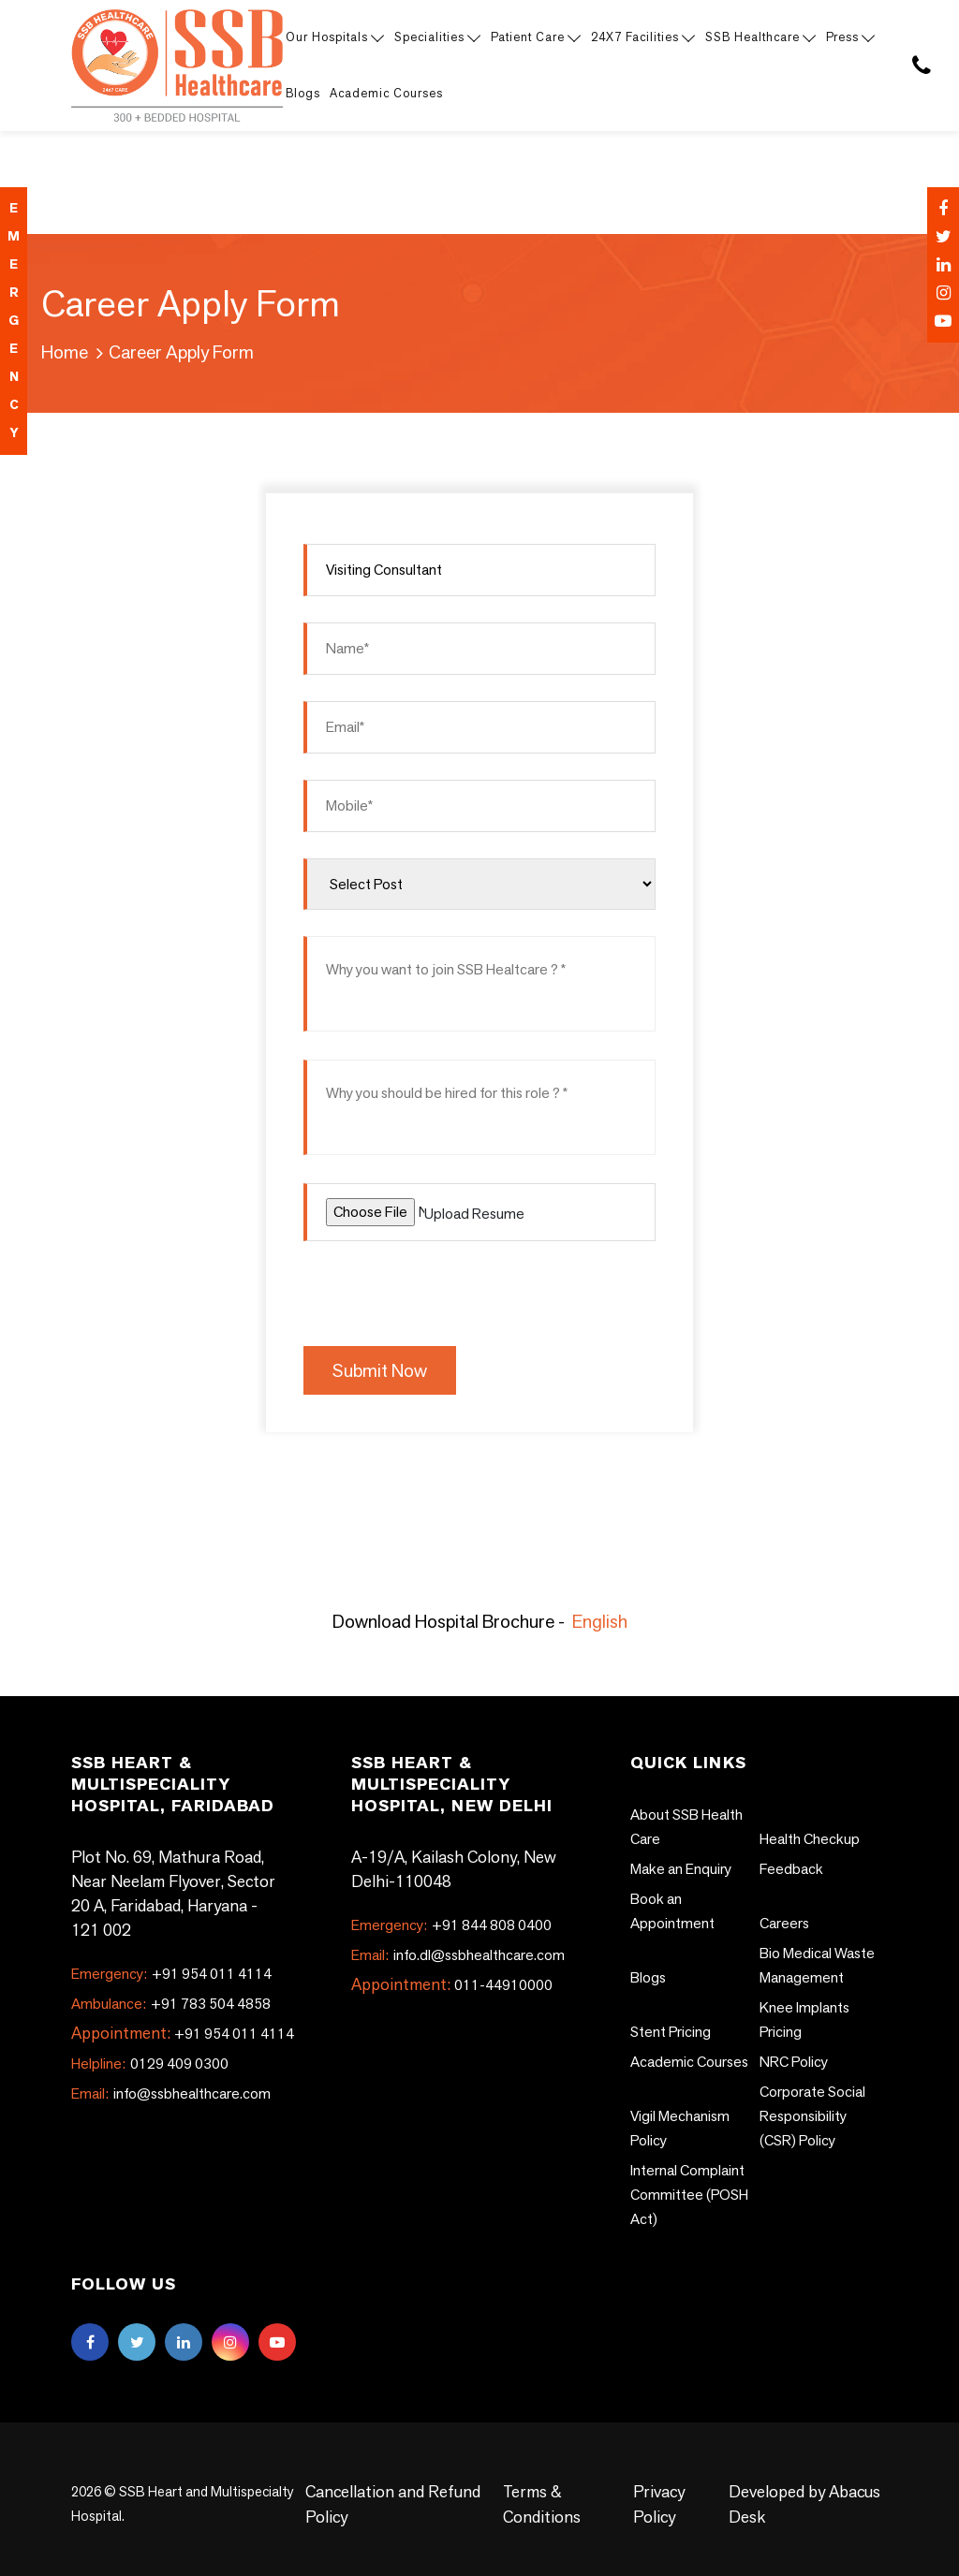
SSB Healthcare (759, 37)
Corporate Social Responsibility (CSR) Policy (812, 2116)
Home (64, 352)
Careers (784, 1923)
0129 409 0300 (150, 2063)
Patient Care (535, 37)
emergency (13, 320)
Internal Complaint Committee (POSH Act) (689, 2194)
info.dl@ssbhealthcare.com (458, 1955)
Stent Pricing (670, 2032)
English (599, 1621)
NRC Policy (794, 2061)
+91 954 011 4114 (171, 1973)
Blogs (303, 93)
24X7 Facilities (642, 37)
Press (849, 37)
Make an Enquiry (680, 1869)
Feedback (791, 1869)
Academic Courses (386, 93)
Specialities (436, 37)
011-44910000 (503, 1985)
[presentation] (445, 1290)
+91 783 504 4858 (171, 2003)
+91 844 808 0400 (451, 1925)
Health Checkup (810, 1839)
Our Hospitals (334, 37)
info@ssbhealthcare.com (171, 2093)
